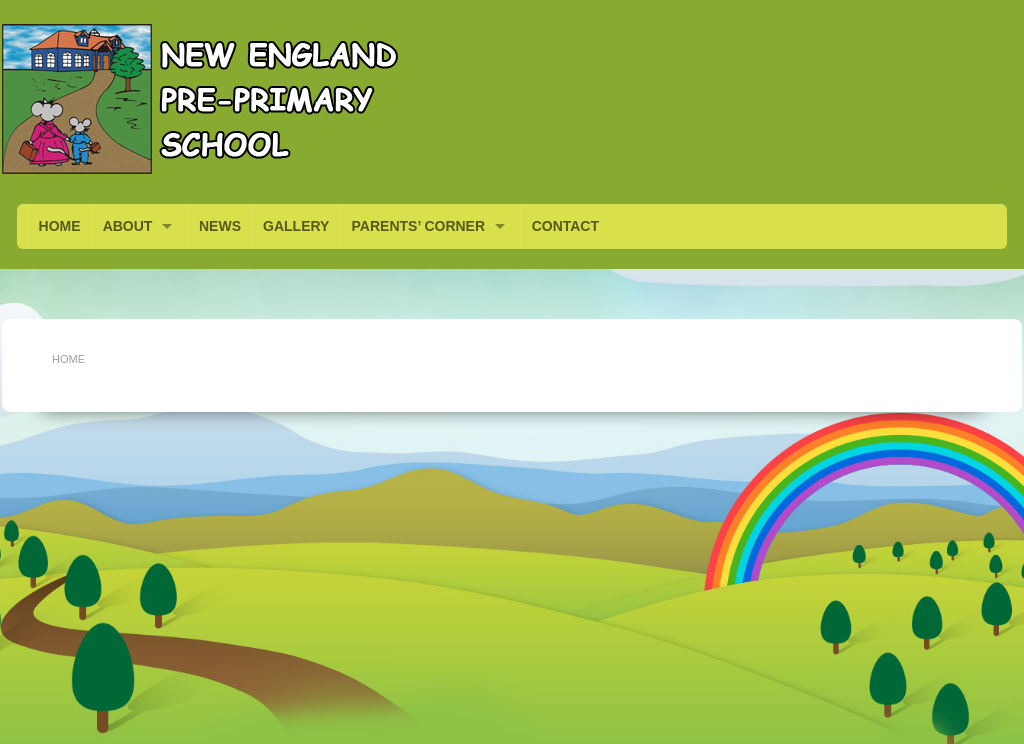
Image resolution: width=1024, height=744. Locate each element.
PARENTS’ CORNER (419, 226)
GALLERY (296, 226)
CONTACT (565, 226)
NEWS (220, 226)
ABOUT (128, 226)
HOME (60, 226)
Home (68, 359)
